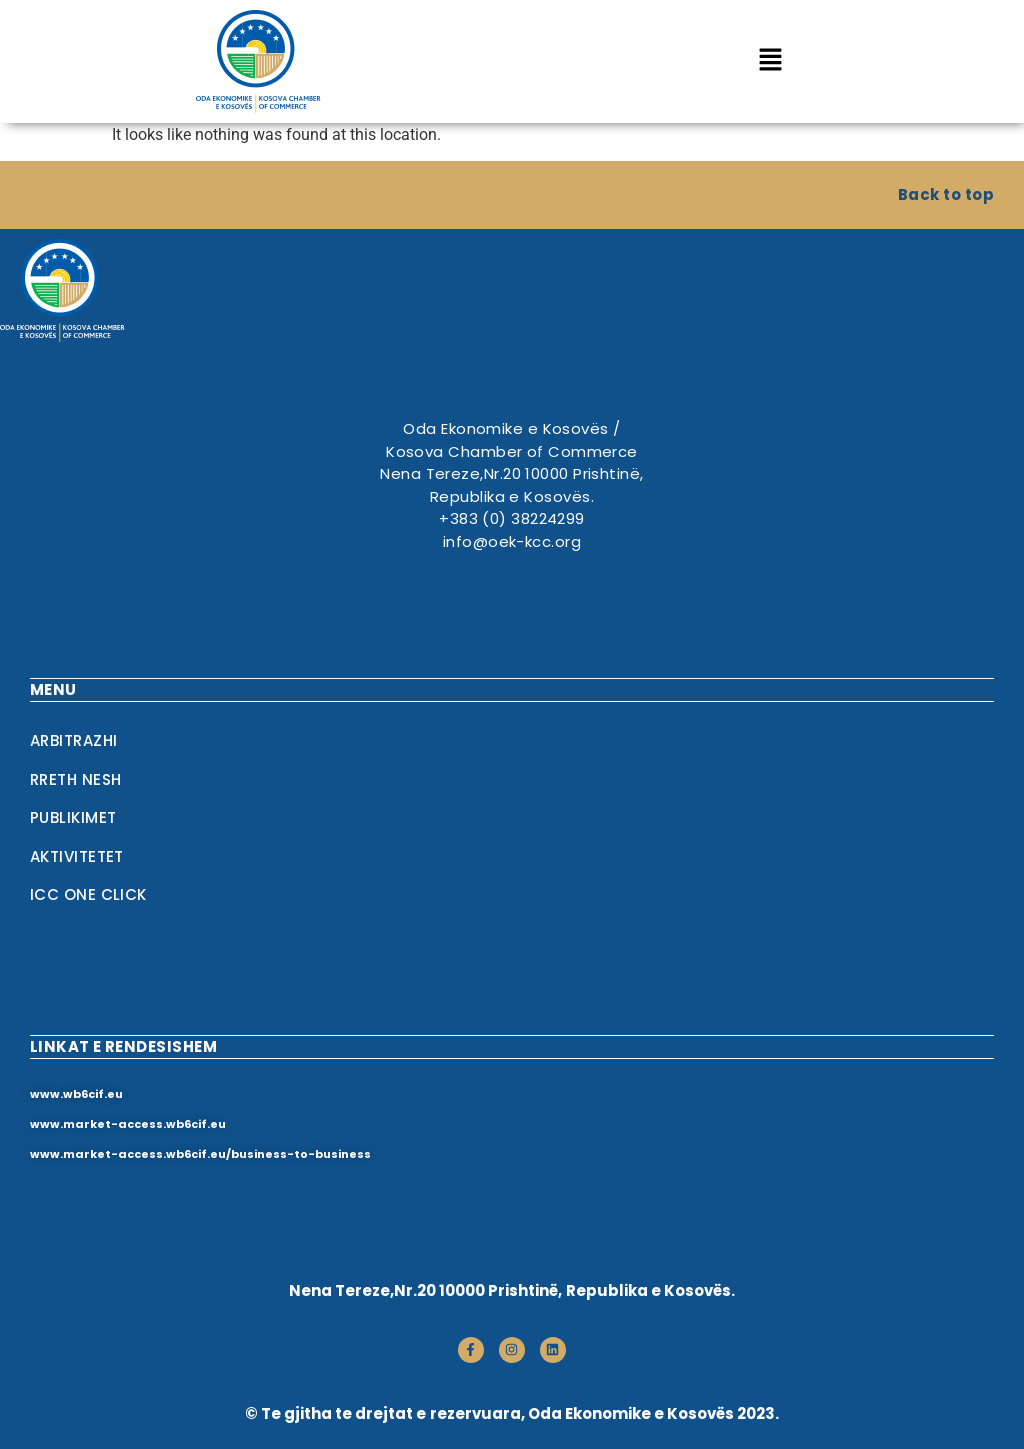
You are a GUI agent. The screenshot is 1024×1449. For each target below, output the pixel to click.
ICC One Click (88, 894)
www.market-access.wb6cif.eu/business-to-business (200, 1154)
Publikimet (73, 817)
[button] (770, 61)
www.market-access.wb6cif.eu (128, 1124)
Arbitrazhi (74, 740)
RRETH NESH (76, 779)
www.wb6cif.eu (76, 1094)
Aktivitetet (77, 856)
